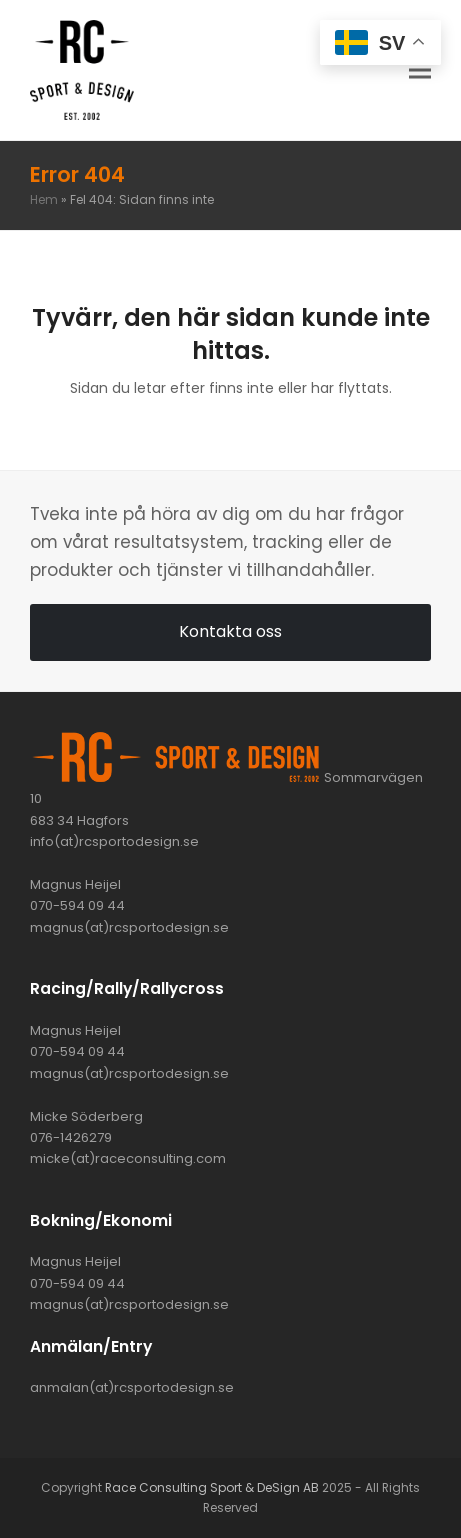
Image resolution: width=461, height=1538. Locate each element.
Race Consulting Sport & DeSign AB (212, 1487)
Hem (44, 199)
